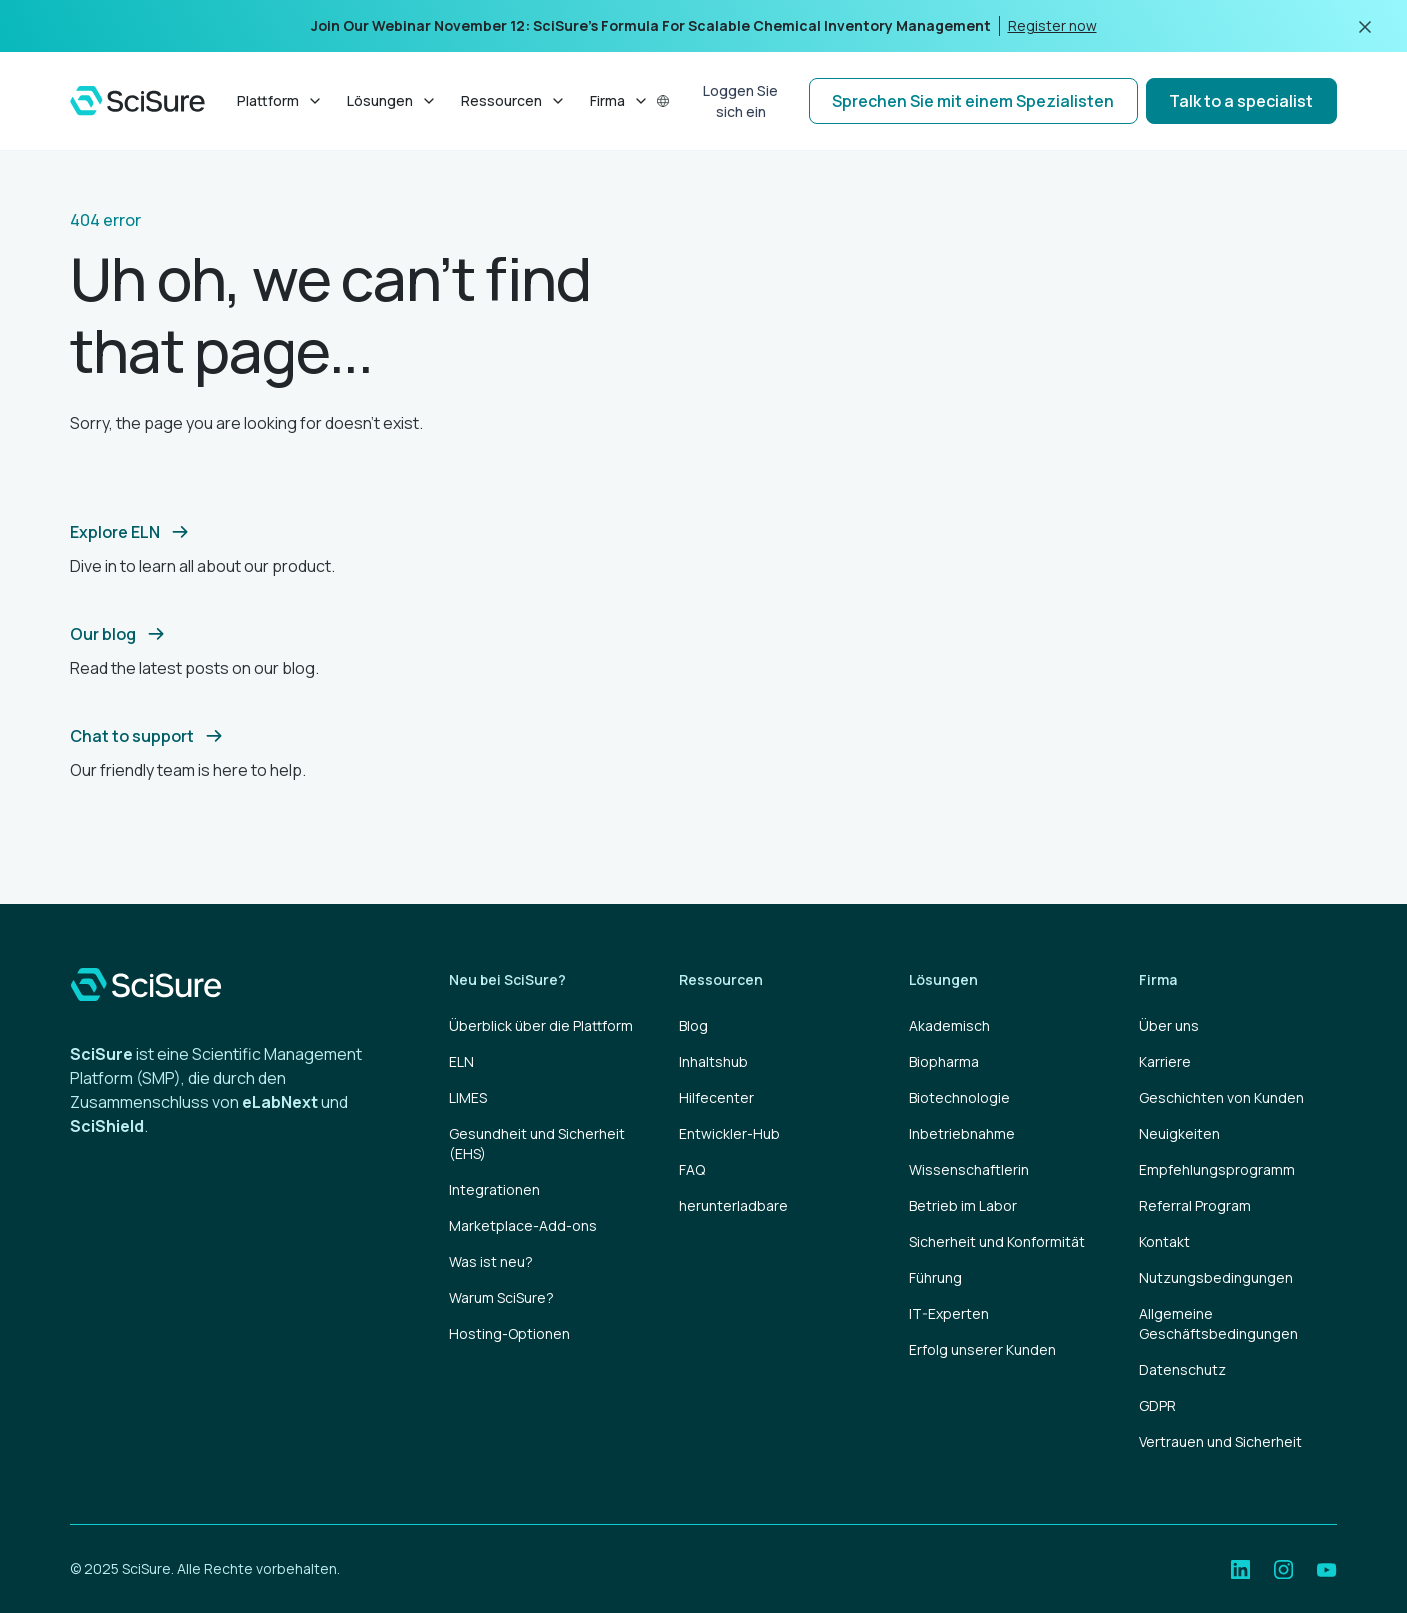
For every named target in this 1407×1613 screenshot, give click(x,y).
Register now (1052, 25)
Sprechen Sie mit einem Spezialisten (973, 101)
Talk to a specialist (1241, 101)
